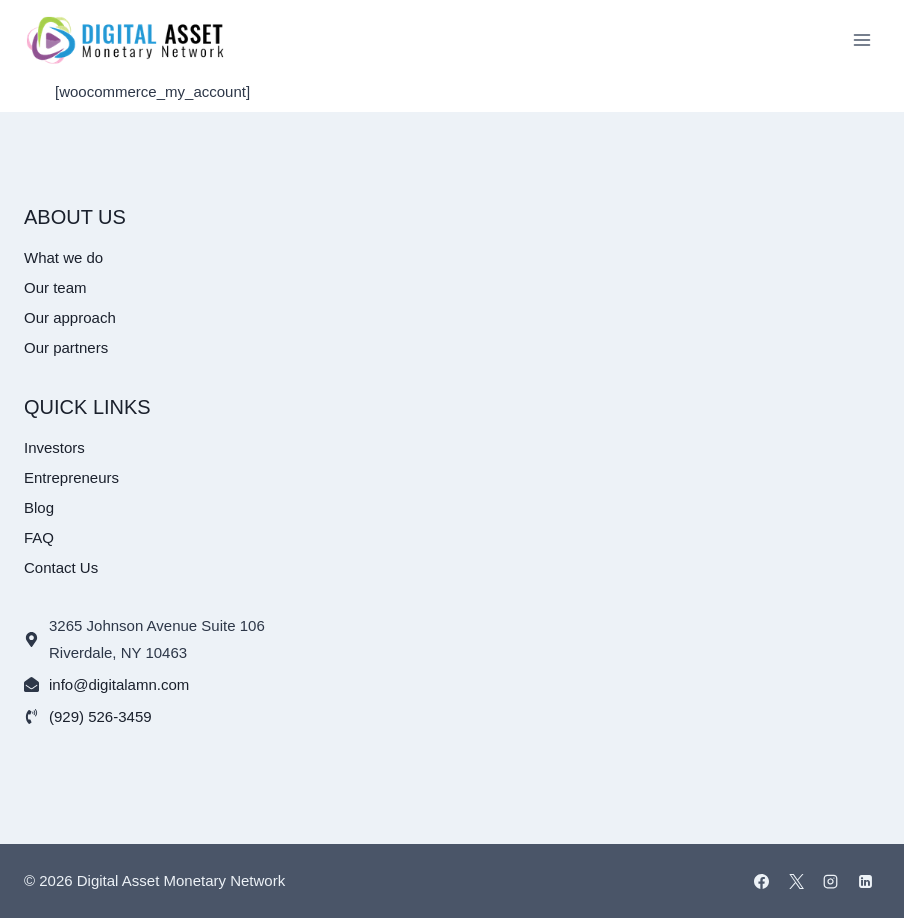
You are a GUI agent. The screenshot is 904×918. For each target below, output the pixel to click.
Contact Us (61, 567)
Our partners (66, 347)
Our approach (70, 317)
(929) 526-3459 (100, 716)
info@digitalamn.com (119, 684)
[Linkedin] (865, 881)
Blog (39, 507)
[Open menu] (861, 39)
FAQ (39, 537)
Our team (55, 287)
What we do (63, 257)
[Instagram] (831, 881)
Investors (54, 447)
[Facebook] (762, 881)
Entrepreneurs (71, 477)
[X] (796, 881)
